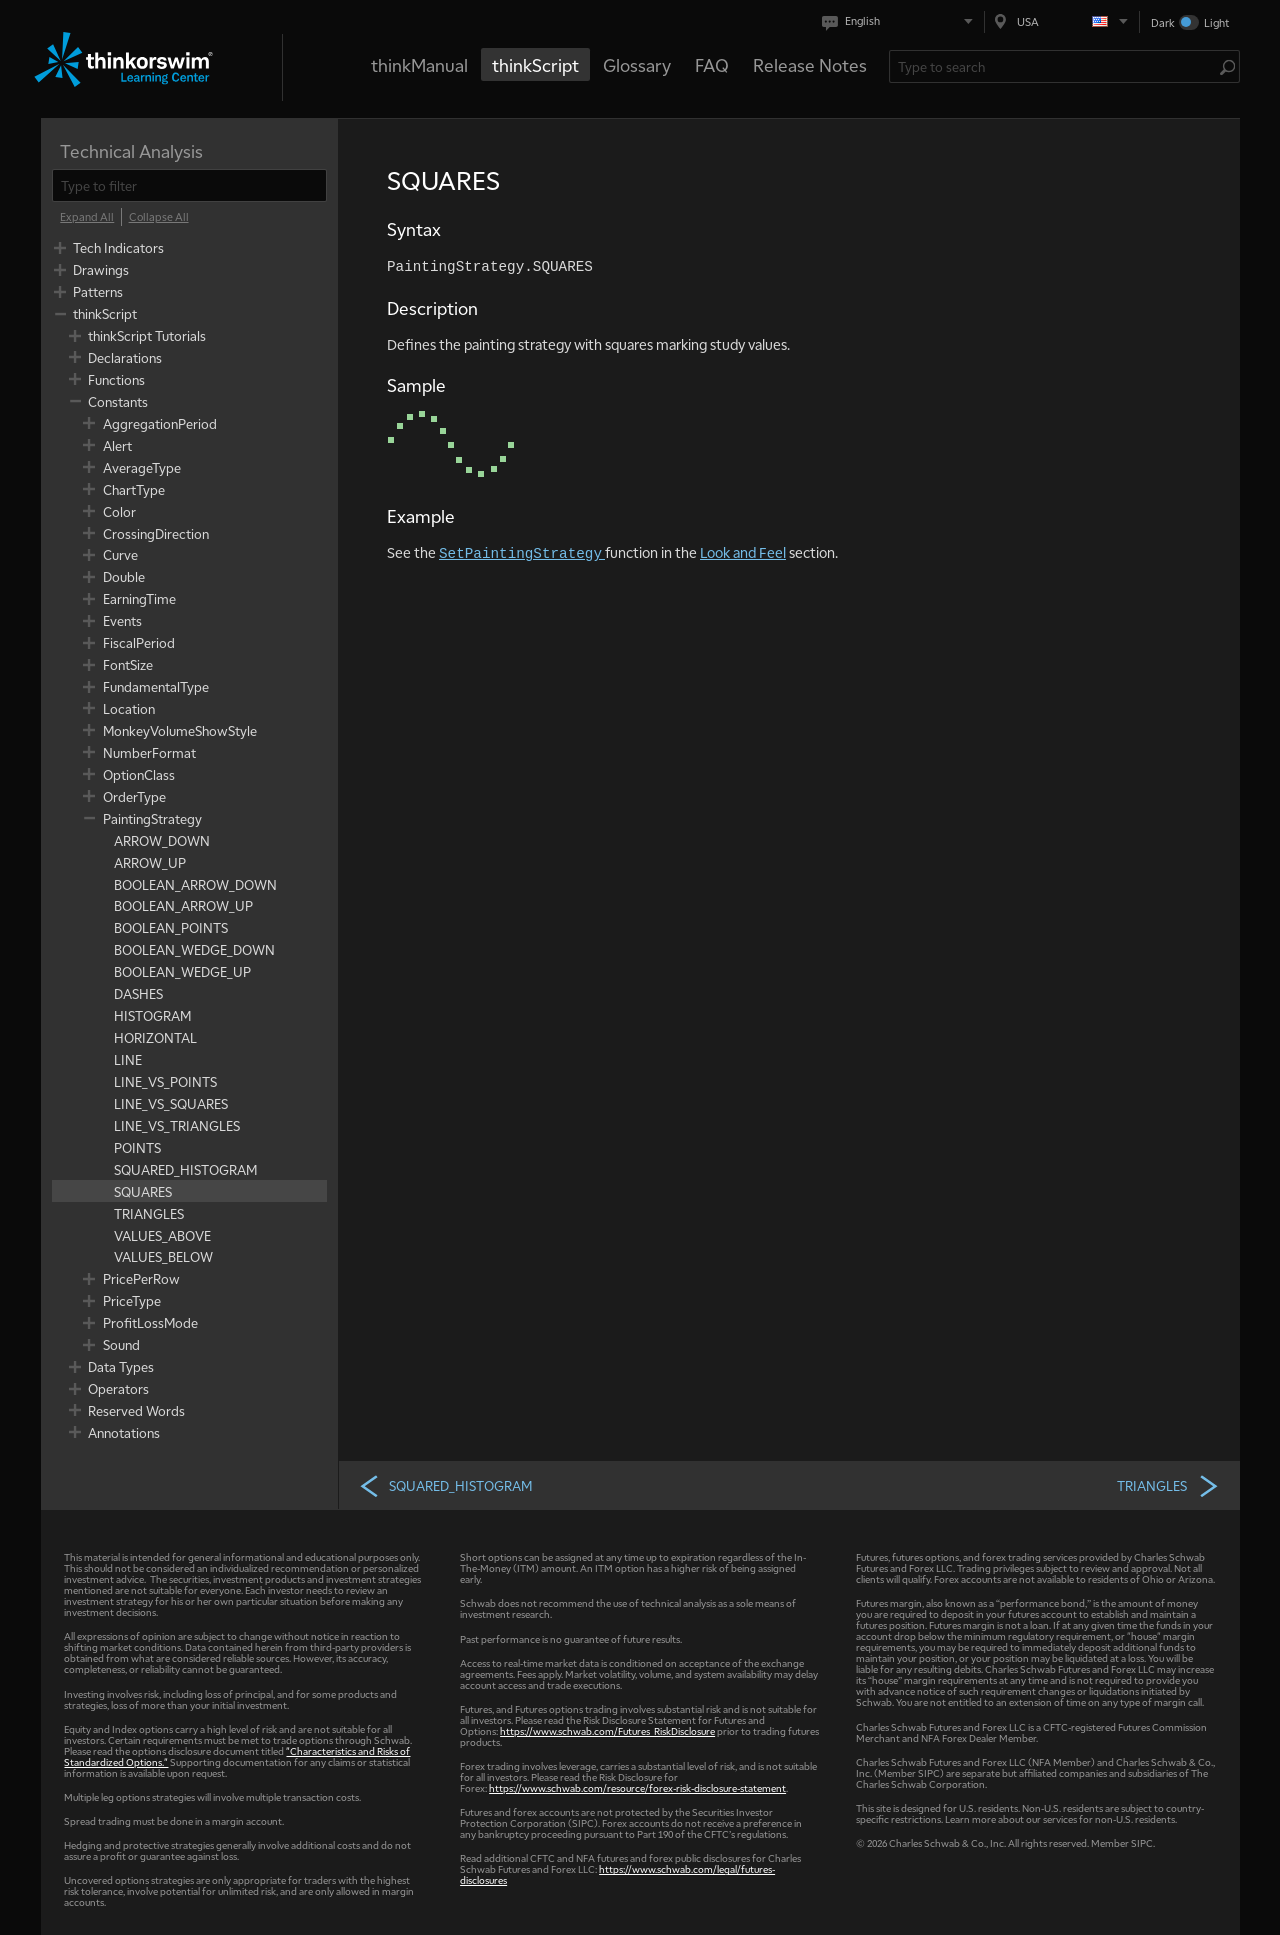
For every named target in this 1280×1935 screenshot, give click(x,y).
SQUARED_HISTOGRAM (445, 1485)
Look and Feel (743, 552)
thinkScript (535, 64)
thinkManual (419, 64)
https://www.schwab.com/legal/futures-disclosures (617, 1874)
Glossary (637, 64)
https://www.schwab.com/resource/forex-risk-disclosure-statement (637, 1787)
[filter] (189, 185)
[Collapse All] (159, 217)
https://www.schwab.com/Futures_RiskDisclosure (607, 1730)
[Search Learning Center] (1054, 66)
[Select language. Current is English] (901, 21)
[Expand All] (87, 217)
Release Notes (810, 64)
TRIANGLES (1168, 1485)
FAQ (712, 64)
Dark (1163, 22)
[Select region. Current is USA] (1062, 21)
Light (1216, 22)
